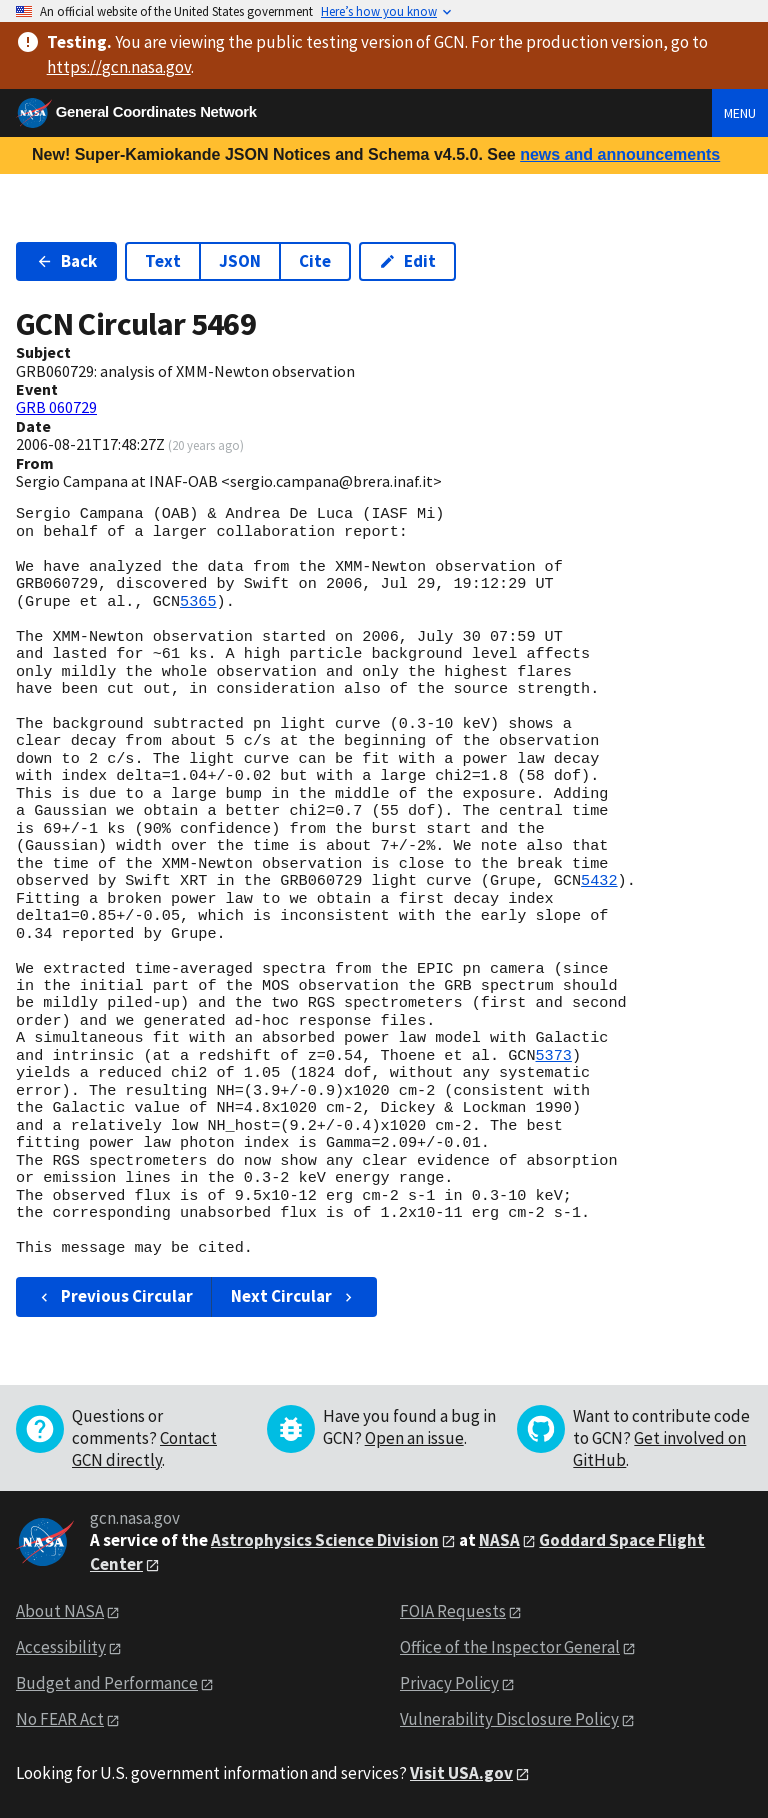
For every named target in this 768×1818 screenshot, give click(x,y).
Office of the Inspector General (510, 1647)
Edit (407, 261)
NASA (499, 1540)
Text (163, 261)
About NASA (60, 1611)
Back (66, 261)
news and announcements (620, 154)
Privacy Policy (449, 1683)
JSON (240, 261)
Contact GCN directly (144, 1449)
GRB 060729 (56, 407)
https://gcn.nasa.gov (119, 67)
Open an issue (414, 1438)
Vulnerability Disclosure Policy (509, 1719)
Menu (740, 113)
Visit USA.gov (461, 1773)
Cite (315, 261)
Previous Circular (114, 1296)
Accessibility (61, 1647)
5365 (198, 602)
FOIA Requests (453, 1611)
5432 (599, 881)
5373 (553, 1056)
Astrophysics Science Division (325, 1540)
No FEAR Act (60, 1719)
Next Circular (294, 1296)
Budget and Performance (107, 1683)
